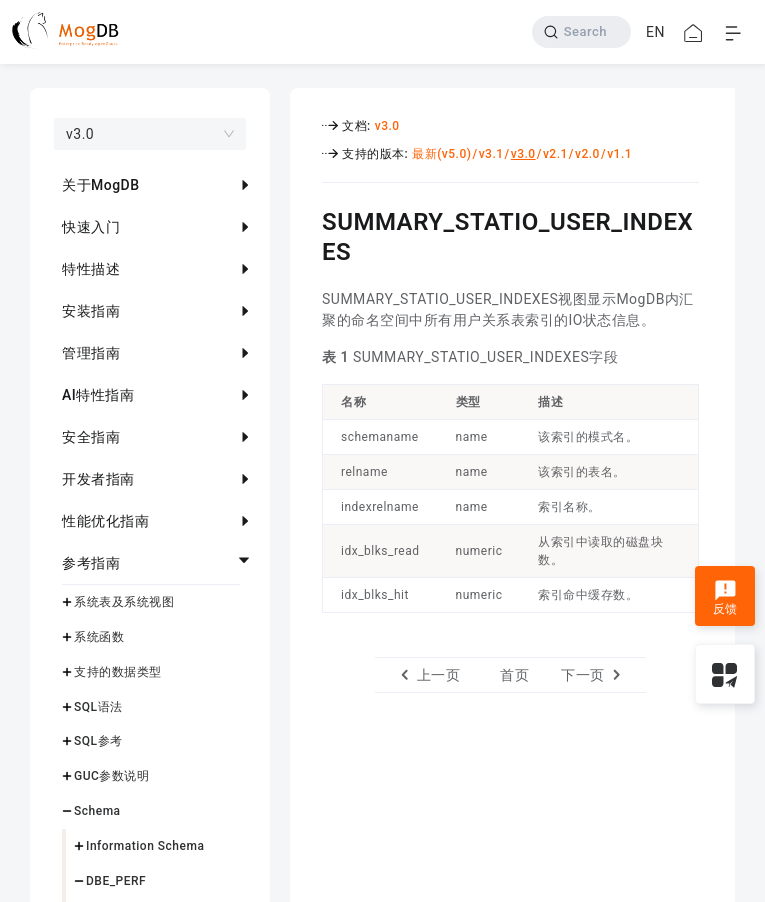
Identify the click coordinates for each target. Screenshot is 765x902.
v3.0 (387, 126)
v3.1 (491, 154)
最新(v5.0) (441, 154)
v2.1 (555, 154)
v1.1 (619, 154)
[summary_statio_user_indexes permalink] (307, 219)
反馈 (725, 598)
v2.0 (587, 154)
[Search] (581, 32)
